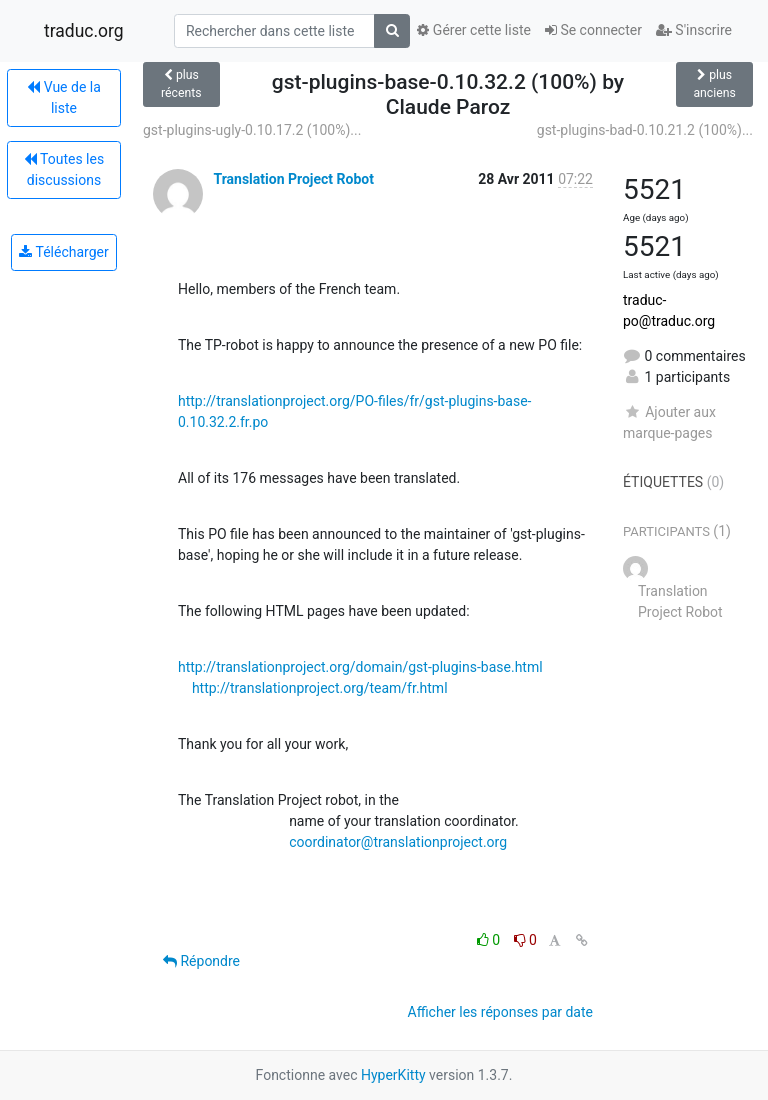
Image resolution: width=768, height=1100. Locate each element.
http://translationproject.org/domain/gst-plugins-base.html (360, 667)
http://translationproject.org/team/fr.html (320, 688)
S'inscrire (694, 30)
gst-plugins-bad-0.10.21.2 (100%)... (645, 130)
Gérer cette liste (474, 30)
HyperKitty (393, 1075)
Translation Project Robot (293, 179)
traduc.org (84, 31)
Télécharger (63, 252)
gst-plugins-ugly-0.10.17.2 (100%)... (252, 130)
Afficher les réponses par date (500, 1012)
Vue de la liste (64, 97)
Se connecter (593, 30)
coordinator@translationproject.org (398, 842)
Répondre (201, 961)
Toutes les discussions (64, 169)
